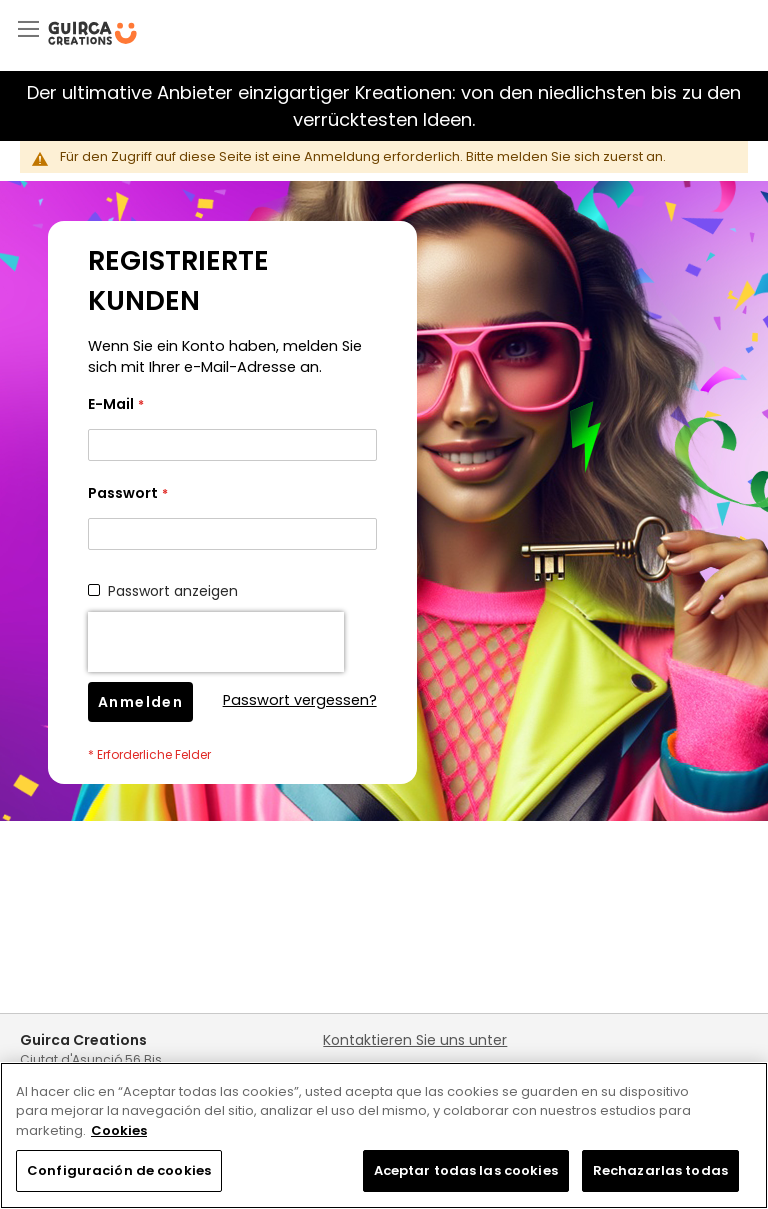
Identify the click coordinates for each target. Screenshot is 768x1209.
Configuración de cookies (119, 1170)
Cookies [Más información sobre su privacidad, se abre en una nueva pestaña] (119, 1130)
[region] (384, 1135)
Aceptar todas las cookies (466, 1170)
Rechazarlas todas (660, 1170)
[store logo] (92, 33)
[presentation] (216, 642)
